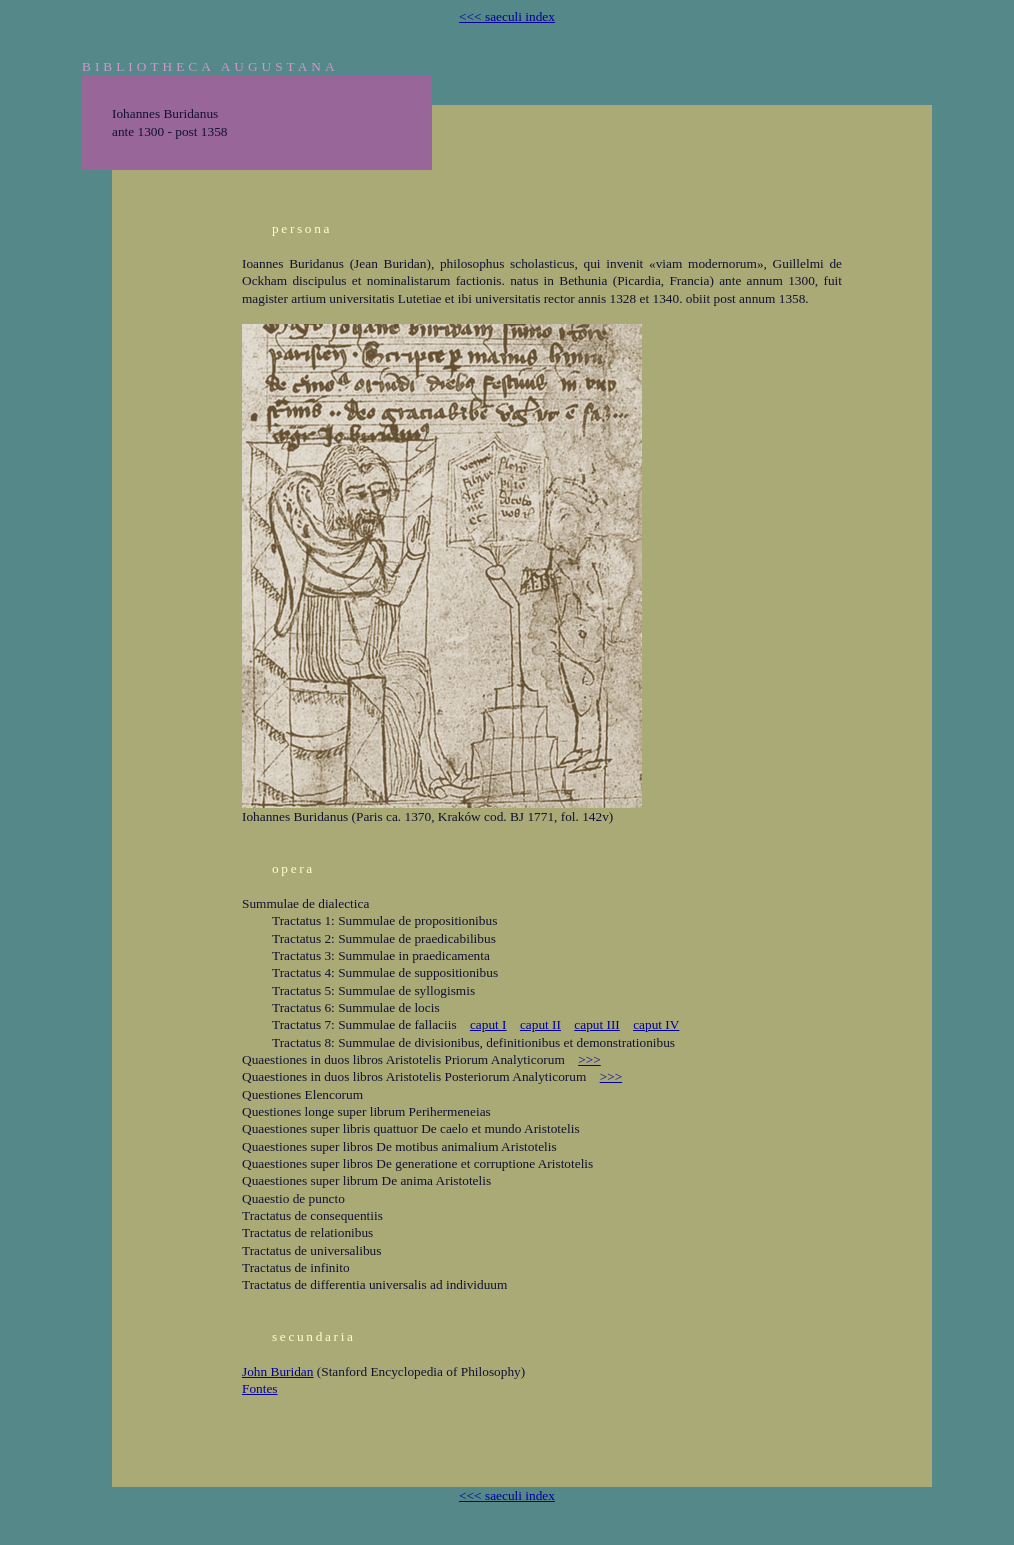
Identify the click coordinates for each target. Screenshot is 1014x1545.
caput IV (656, 1024)
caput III (597, 1024)
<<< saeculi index (507, 16)
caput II (540, 1024)
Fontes (260, 1388)
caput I (488, 1024)
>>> (589, 1059)
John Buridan (277, 1371)
